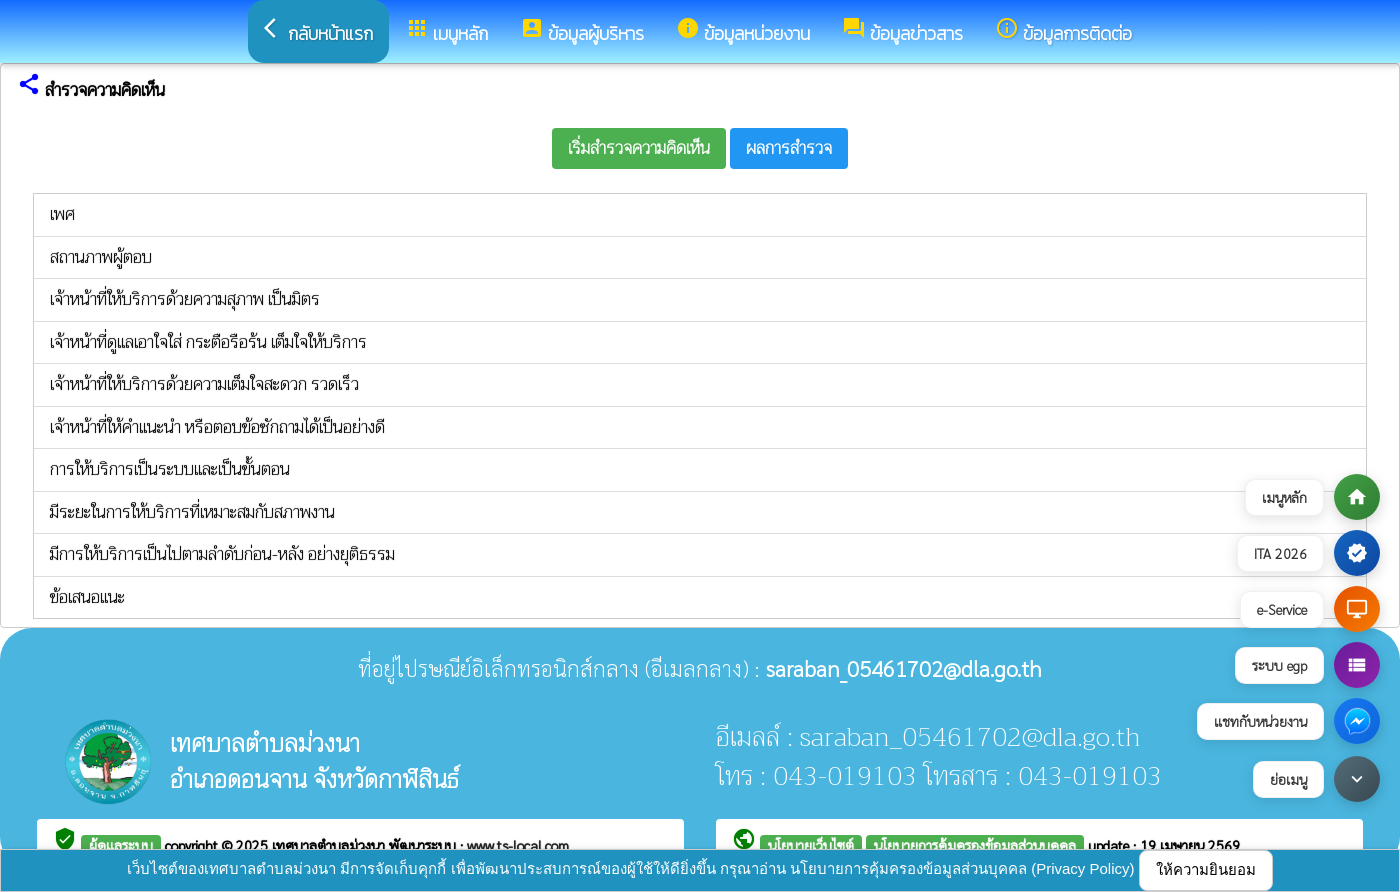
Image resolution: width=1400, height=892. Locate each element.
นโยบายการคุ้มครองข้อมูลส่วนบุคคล (975, 845)
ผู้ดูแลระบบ (121, 845)
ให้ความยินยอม (1206, 869)
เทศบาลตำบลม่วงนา (330, 845)
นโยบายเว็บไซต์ (811, 845)
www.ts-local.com (518, 845)
